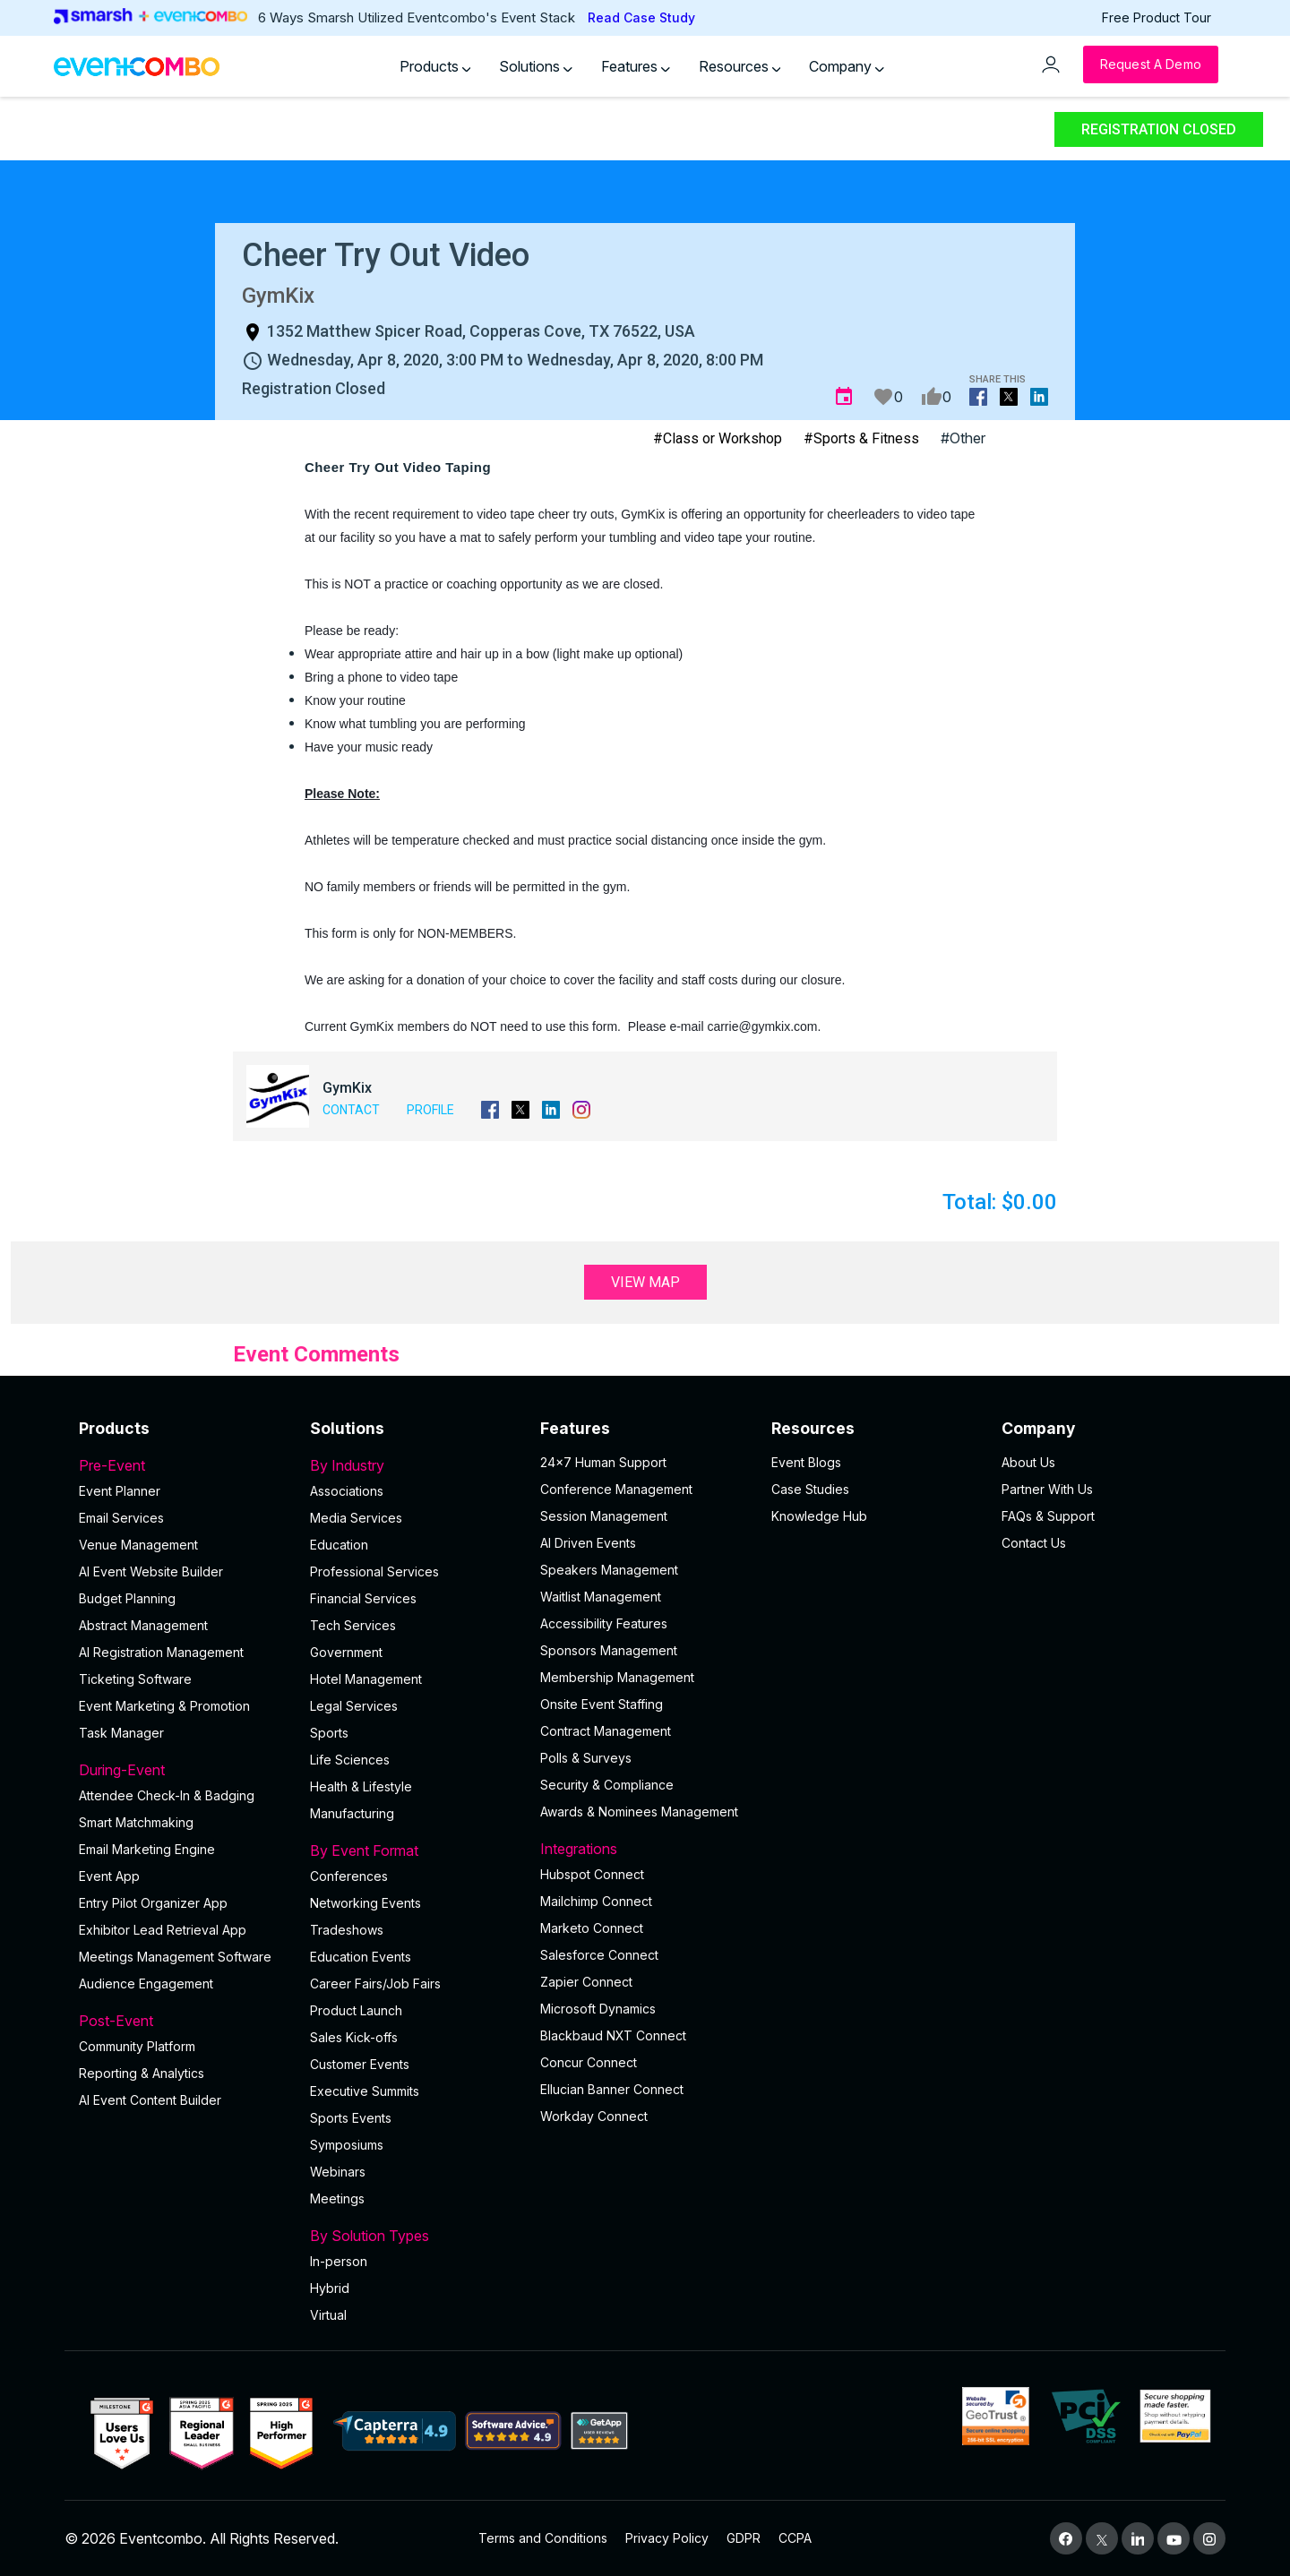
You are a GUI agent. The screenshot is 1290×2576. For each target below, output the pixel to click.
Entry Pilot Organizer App (153, 1903)
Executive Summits (364, 2091)
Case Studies (810, 1489)
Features (635, 66)
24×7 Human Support (603, 1462)
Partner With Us (1047, 1489)
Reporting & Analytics (141, 2073)
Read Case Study (641, 17)
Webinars (338, 2171)
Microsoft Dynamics (598, 2008)
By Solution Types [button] (415, 2236)
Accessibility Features (603, 1623)
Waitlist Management (600, 1596)
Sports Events (350, 2117)
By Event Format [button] (415, 1850)
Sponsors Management (608, 1650)
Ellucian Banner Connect (612, 2089)
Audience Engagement (146, 1983)
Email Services (121, 1517)
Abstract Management (143, 1625)
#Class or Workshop (717, 438)
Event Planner (119, 1490)
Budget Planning (127, 1598)
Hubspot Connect (592, 1874)
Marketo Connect (591, 1928)
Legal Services (354, 1705)
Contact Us (1034, 1542)
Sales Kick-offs (354, 2037)
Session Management (603, 1516)
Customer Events (359, 2064)
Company (846, 66)
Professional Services (374, 1571)
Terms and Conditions (542, 2538)
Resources (740, 66)
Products (435, 66)
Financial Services (363, 1598)
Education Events (360, 1956)
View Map (645, 1282)
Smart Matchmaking (136, 1822)
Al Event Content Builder (150, 2100)
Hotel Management (366, 1679)
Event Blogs (806, 1462)
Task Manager (121, 1732)
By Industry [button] (415, 1465)
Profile (430, 1110)
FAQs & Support (1048, 1516)
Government (346, 1652)
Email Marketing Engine (147, 1849)
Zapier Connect (586, 1981)
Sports (329, 1732)
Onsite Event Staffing (601, 1704)
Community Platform (137, 2046)
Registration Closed (1158, 129)
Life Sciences (350, 1759)
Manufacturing (352, 1813)
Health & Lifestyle (361, 1786)
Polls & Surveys (586, 1757)
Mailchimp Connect (596, 1901)
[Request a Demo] (1150, 64)
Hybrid (329, 2288)
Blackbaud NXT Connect (613, 2035)
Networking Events (365, 1903)
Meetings (337, 2198)
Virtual (328, 2315)
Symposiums (346, 2144)
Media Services (356, 1517)
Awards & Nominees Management (639, 1811)
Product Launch (356, 2010)
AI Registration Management (161, 1652)
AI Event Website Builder (151, 1571)
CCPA (795, 2538)
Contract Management (605, 1731)
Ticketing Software (135, 1679)
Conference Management (616, 1489)
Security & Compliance (607, 1784)
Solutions (535, 66)
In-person (338, 2261)
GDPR (744, 2538)
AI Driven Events (588, 1542)
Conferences (349, 1876)
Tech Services (353, 1625)
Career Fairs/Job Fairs (375, 1983)
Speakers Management (609, 1569)
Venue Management (138, 1544)
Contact (351, 1110)
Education (339, 1544)
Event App (109, 1876)
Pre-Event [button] (183, 1465)
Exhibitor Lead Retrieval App (162, 1929)
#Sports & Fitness (861, 438)
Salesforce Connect (599, 1954)
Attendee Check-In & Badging (166, 1795)
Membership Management (617, 1677)
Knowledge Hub (819, 1516)
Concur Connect (588, 2062)
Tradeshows (346, 1929)
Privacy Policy (667, 2538)
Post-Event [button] (183, 2021)
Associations (346, 1490)
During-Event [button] (183, 1770)
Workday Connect (594, 2116)
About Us (1028, 1462)
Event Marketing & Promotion (164, 1705)
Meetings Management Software (175, 1956)
